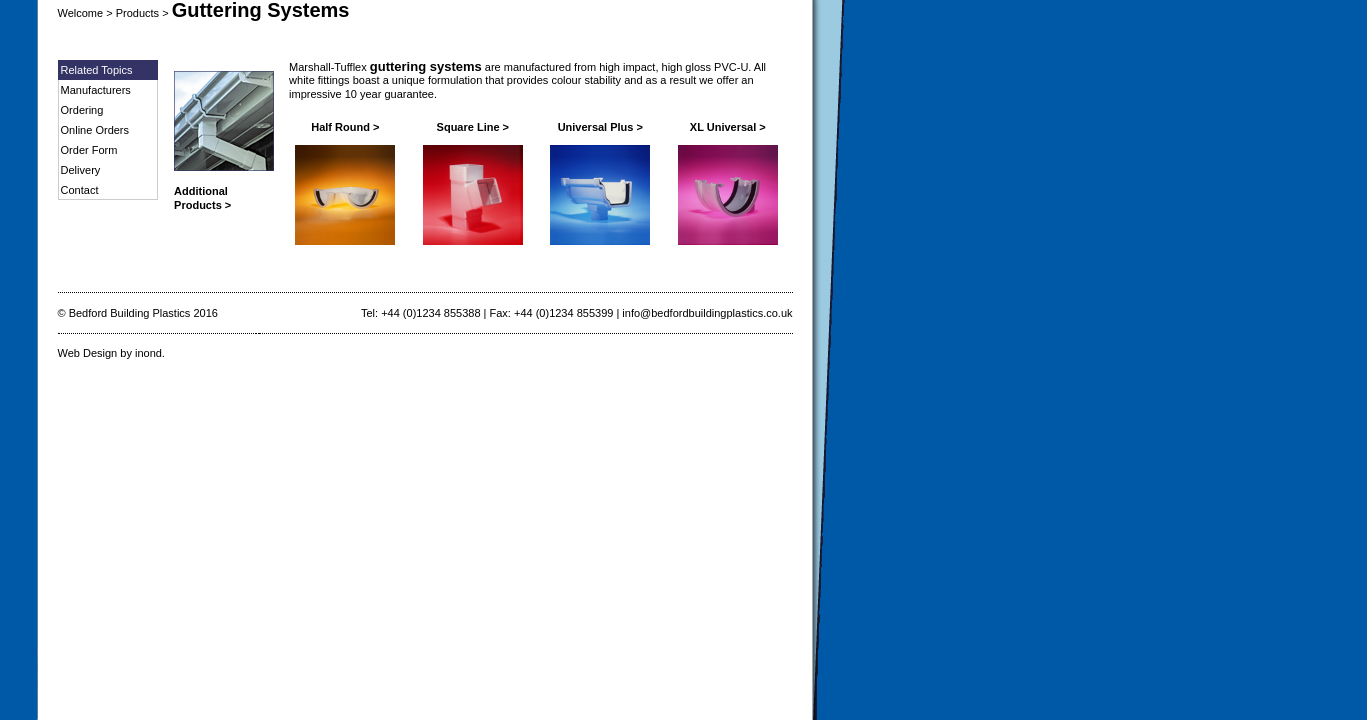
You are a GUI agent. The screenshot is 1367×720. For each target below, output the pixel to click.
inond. (150, 353)
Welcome (81, 13)
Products (137, 13)
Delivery (81, 170)
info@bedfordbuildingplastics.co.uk (707, 313)
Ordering (82, 110)
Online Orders (95, 130)
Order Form (89, 150)
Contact (80, 190)
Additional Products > (202, 197)
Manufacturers (96, 90)
